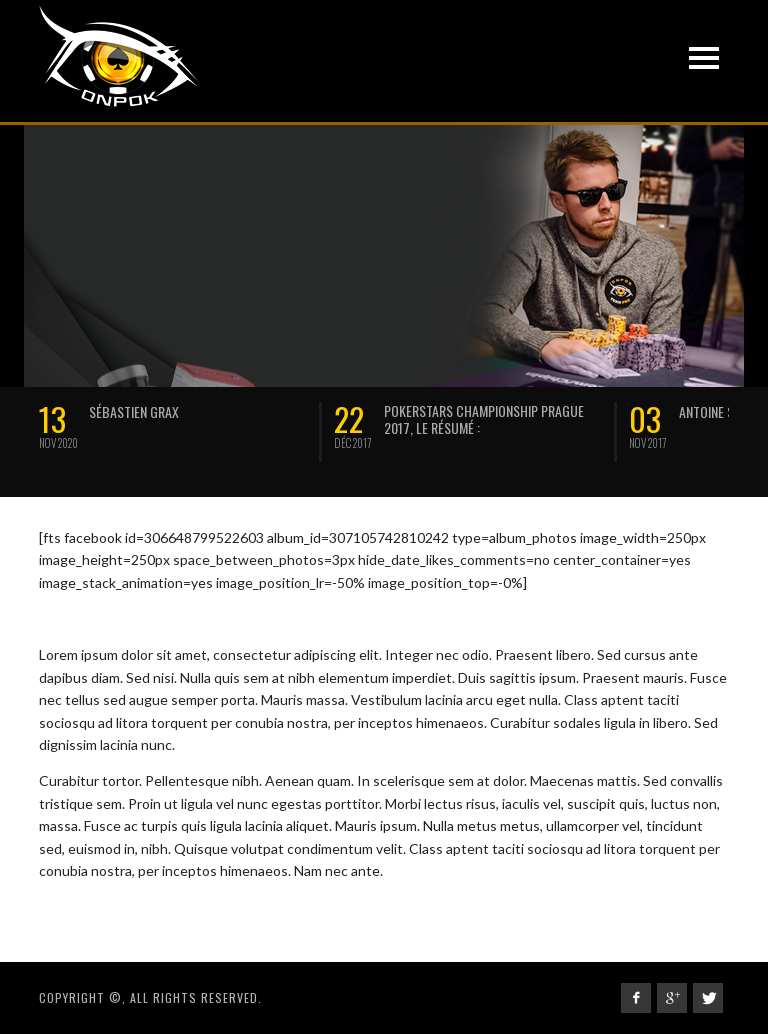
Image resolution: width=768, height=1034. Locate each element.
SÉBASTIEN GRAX (134, 411)
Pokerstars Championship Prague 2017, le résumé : (484, 419)
